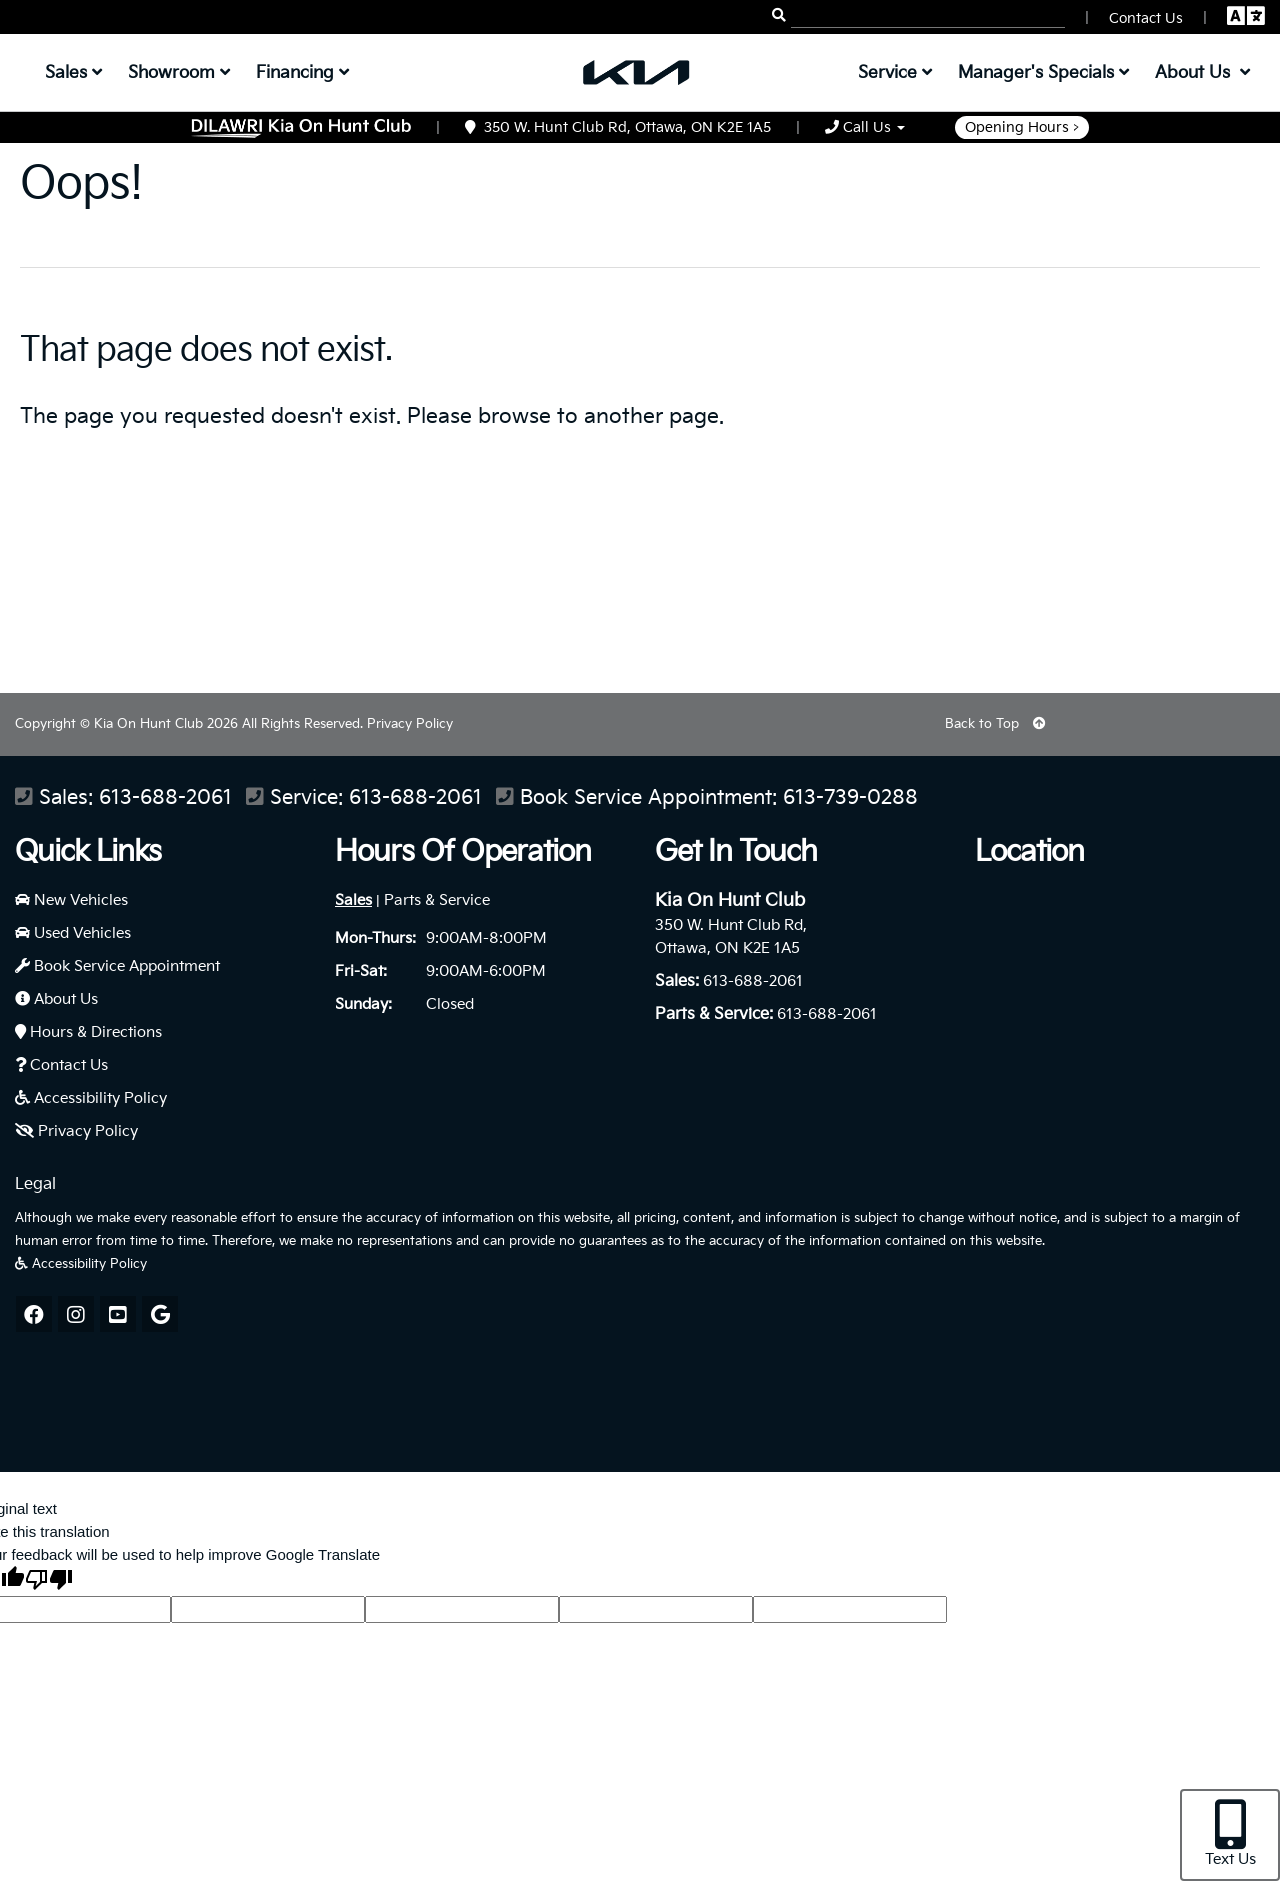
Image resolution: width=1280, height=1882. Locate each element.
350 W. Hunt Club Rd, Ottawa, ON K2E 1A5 (618, 127)
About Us (56, 999)
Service (895, 73)
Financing (302, 73)
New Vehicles (71, 900)
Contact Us (61, 1065)
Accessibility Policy (91, 1098)
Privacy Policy (410, 724)
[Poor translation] (49, 1581)
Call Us (865, 127)
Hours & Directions (88, 1032)
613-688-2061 (165, 798)
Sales (353, 900)
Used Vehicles (73, 933)
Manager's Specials (1043, 73)
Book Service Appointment (117, 966)
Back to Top (995, 724)
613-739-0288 (850, 798)
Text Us (1230, 1834)
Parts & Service (437, 900)
